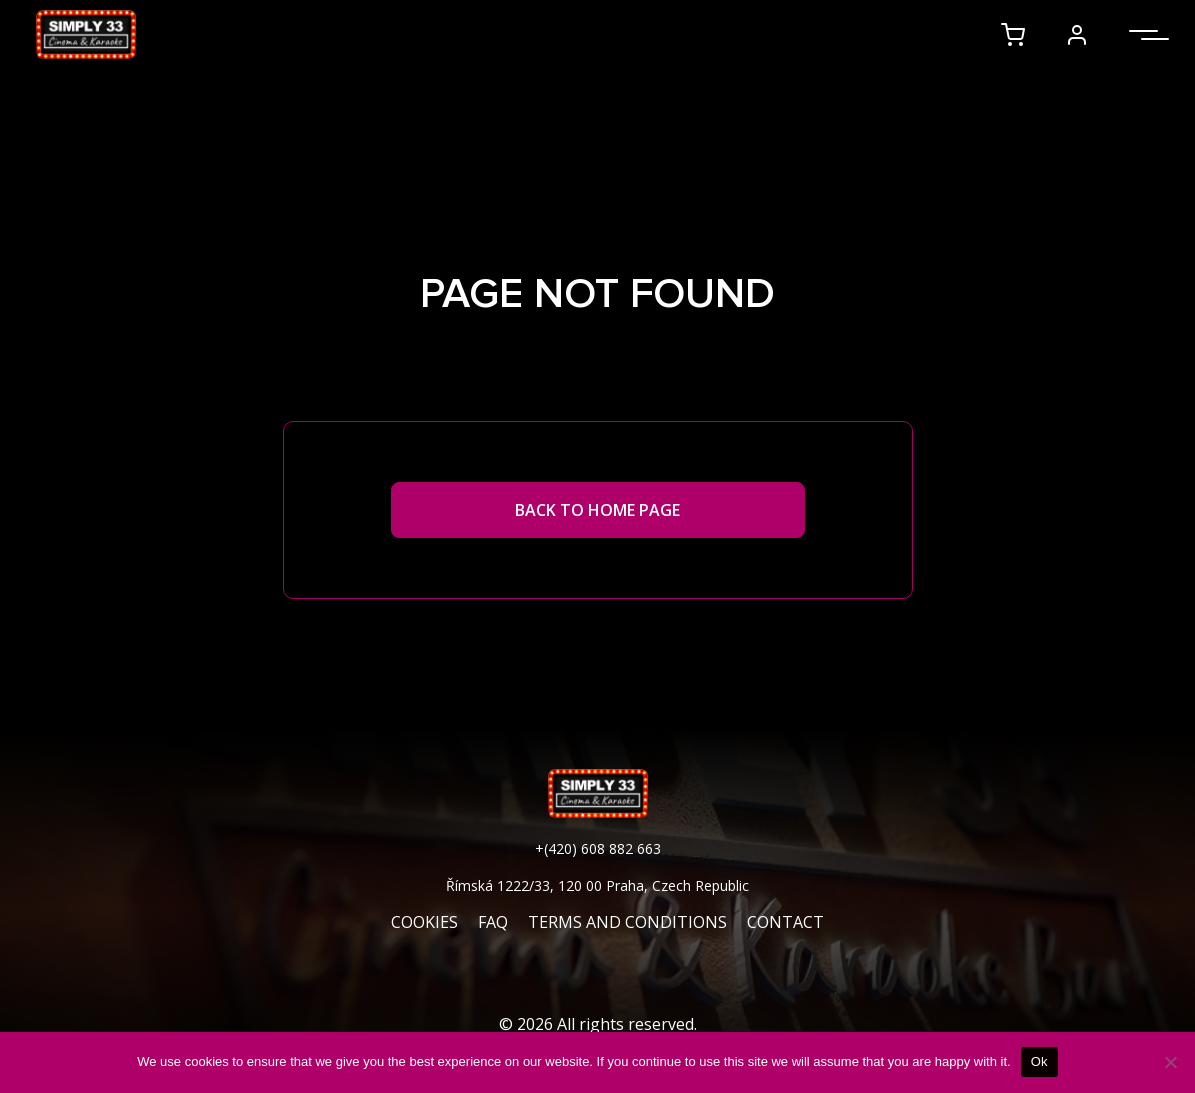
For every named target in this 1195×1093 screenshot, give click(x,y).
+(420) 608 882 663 (598, 848)
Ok (1039, 1061)
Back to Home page (597, 510)
